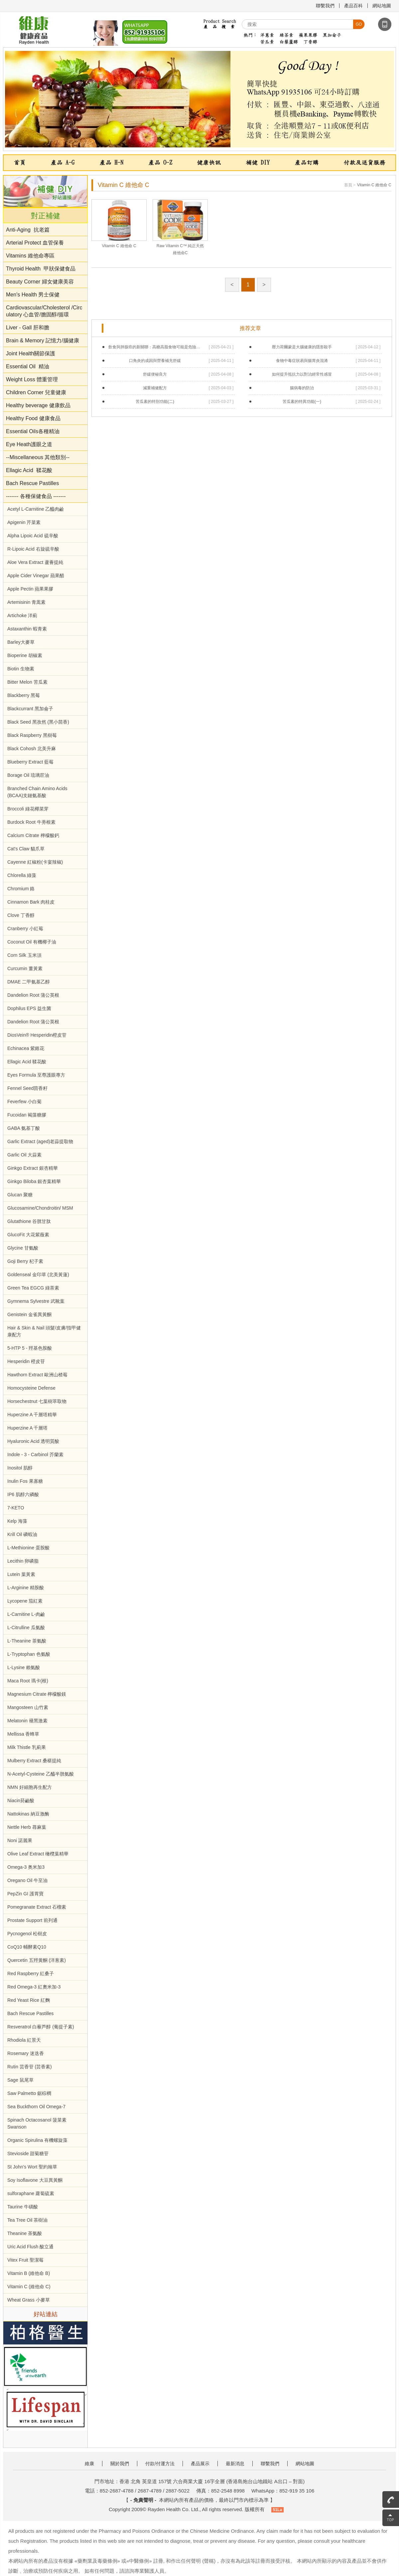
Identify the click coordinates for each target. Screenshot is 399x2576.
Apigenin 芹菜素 (24, 522)
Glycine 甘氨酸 (22, 1248)
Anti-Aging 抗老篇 (28, 230)
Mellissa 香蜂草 (23, 1734)
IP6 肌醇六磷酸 (23, 1494)
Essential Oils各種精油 (33, 431)
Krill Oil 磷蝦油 (22, 1534)
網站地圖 (381, 5)
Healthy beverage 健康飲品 (38, 405)
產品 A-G (62, 163)
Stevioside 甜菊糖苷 (28, 2153)
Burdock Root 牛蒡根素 (31, 822)
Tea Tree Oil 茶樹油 (27, 2220)
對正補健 (45, 216)
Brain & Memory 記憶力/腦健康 (42, 340)
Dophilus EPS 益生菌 (29, 1008)
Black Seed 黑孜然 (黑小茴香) (38, 722)
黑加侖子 (332, 35)
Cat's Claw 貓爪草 (26, 848)
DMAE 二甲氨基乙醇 (28, 981)
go (359, 24)
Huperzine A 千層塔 (27, 1428)
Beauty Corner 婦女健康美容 (40, 281)
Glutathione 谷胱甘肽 (29, 1221)
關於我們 (119, 2463)
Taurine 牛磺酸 (22, 2206)
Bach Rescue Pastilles (32, 483)
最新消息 (235, 2463)
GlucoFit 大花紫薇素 (28, 1234)
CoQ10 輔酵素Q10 (26, 1947)
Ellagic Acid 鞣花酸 (29, 470)
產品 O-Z (160, 163)
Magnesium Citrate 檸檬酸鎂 (36, 1694)
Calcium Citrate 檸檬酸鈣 (33, 835)
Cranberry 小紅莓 (25, 928)
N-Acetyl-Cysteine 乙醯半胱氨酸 (40, 1774)
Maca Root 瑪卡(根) (27, 1680)
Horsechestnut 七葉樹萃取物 (36, 1401)
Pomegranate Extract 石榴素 (36, 1907)
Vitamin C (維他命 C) (29, 2286)
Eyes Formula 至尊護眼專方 (36, 1075)
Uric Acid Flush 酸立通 (30, 2246)
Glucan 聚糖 (20, 1194)
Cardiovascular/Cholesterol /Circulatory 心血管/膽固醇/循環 (44, 311)
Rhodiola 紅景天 (24, 2040)
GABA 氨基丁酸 (23, 1128)
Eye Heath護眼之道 (30, 444)
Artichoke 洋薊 (22, 615)
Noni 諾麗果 (19, 1840)
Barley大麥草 (21, 642)
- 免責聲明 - (143, 2500)
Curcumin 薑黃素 (25, 968)
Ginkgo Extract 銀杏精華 (32, 1168)
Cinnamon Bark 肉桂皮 (31, 902)
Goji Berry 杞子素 (25, 1261)
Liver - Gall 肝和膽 (28, 327)
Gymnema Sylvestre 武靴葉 (36, 1301)
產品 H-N (111, 163)
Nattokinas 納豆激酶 (28, 1813)
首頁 (20, 163)
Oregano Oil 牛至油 (27, 1880)
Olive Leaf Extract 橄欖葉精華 (37, 1853)
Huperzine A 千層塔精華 (32, 1414)
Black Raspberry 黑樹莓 (32, 735)
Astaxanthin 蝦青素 (27, 628)
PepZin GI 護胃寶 (25, 1893)
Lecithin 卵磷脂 (23, 1561)
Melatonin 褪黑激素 (27, 1720)
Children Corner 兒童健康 (36, 392)
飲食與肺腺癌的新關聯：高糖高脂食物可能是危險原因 (154, 347)
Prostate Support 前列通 (32, 1920)
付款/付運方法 (160, 2463)
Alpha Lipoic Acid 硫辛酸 (32, 535)
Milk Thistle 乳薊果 (26, 1747)
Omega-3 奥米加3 (26, 1867)
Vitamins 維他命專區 (30, 255)
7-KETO (15, 1507)
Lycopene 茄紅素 (25, 1601)
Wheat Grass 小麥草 (28, 2300)
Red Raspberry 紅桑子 (30, 1973)
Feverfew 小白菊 (24, 1101)
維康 (89, 2463)
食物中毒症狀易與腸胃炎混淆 (302, 360)
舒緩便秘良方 (155, 374)
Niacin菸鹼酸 (20, 1800)
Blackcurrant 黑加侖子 (30, 708)
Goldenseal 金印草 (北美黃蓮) (38, 1274)
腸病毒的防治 (302, 388)
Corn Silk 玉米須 (24, 955)
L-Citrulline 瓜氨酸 (26, 1627)
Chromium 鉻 (21, 888)
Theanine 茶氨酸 (24, 2233)
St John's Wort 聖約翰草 (32, 2166)
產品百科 (353, 5)
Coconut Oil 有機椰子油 (31, 942)
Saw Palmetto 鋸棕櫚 (29, 2093)
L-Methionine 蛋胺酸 (28, 1547)
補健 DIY (258, 163)
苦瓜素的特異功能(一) (302, 401)
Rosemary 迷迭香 (25, 2053)
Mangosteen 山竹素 (27, 1707)
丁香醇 (310, 42)
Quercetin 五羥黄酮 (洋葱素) (36, 1960)
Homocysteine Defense (31, 1388)
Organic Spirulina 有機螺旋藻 (37, 2140)
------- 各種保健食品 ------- (36, 496)
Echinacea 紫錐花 (25, 1048)
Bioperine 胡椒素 (24, 655)
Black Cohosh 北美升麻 (31, 748)
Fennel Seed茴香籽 (27, 1088)
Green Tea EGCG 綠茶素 (33, 1287)
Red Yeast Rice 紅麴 (28, 2000)
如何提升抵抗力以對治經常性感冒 (302, 374)
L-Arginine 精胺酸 (25, 1587)
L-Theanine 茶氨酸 (26, 1640)
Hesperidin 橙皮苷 (26, 1361)
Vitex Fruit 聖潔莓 (25, 2260)
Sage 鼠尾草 (20, 2080)
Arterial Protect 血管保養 (35, 243)
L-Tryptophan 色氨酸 (28, 1654)
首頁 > (349, 185)
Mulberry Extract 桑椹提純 (34, 1760)
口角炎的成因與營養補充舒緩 (155, 360)
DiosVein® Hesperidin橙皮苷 (36, 1035)
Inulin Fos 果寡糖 (25, 1481)
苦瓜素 (267, 42)
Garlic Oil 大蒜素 (24, 1154)
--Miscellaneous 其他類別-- (37, 457)
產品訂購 (307, 163)
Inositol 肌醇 (20, 1467)
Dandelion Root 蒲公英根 (33, 995)
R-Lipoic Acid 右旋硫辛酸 (33, 549)
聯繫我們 (325, 5)
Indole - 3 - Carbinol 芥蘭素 (35, 1454)
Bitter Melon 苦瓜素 (27, 682)
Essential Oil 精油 (27, 366)
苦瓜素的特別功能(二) (155, 401)
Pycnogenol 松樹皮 (27, 1933)
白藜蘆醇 (288, 42)
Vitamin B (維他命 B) (28, 2273)
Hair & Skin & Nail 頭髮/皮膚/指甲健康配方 (44, 1331)
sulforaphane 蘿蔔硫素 (30, 2193)
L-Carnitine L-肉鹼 (26, 1614)
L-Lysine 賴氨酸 (23, 1667)
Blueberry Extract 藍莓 (30, 762)
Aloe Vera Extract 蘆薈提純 (35, 562)
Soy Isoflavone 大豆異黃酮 (35, 2180)
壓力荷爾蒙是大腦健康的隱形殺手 (302, 347)
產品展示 (200, 2463)
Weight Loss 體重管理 (32, 379)
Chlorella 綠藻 (21, 875)
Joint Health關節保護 (31, 353)
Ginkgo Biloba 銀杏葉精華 (34, 1181)
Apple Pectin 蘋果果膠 (30, 589)
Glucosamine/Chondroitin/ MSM (40, 1208)
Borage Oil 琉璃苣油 (28, 775)
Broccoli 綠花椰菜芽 (28, 808)
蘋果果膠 (308, 35)
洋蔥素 (267, 35)
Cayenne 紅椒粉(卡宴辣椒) (35, 862)
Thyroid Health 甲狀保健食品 (40, 268)
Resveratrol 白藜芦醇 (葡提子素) (40, 2026)
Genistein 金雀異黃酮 (29, 1314)
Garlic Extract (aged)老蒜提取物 (40, 1141)
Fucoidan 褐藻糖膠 (26, 1114)
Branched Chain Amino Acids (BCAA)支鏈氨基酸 (37, 792)
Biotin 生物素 (20, 668)
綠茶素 (286, 35)
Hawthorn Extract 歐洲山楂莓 (37, 1374)
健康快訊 (209, 163)
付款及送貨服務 (364, 163)
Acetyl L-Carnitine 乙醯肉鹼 (35, 509)
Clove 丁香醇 (21, 915)
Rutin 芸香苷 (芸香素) (29, 2066)
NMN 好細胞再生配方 (29, 1787)
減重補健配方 (155, 388)
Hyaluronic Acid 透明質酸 (33, 1441)
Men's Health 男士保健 (33, 294)
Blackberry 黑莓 (23, 695)
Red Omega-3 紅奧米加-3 (34, 1986)
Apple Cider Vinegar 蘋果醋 (35, 575)
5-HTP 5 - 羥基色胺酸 (29, 1348)
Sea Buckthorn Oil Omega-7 (36, 2106)
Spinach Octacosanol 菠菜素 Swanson (36, 2123)
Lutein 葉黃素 (21, 1574)
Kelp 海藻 (17, 1521)
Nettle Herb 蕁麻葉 (26, 1827)
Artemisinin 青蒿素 (26, 602)
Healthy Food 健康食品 (33, 418)
